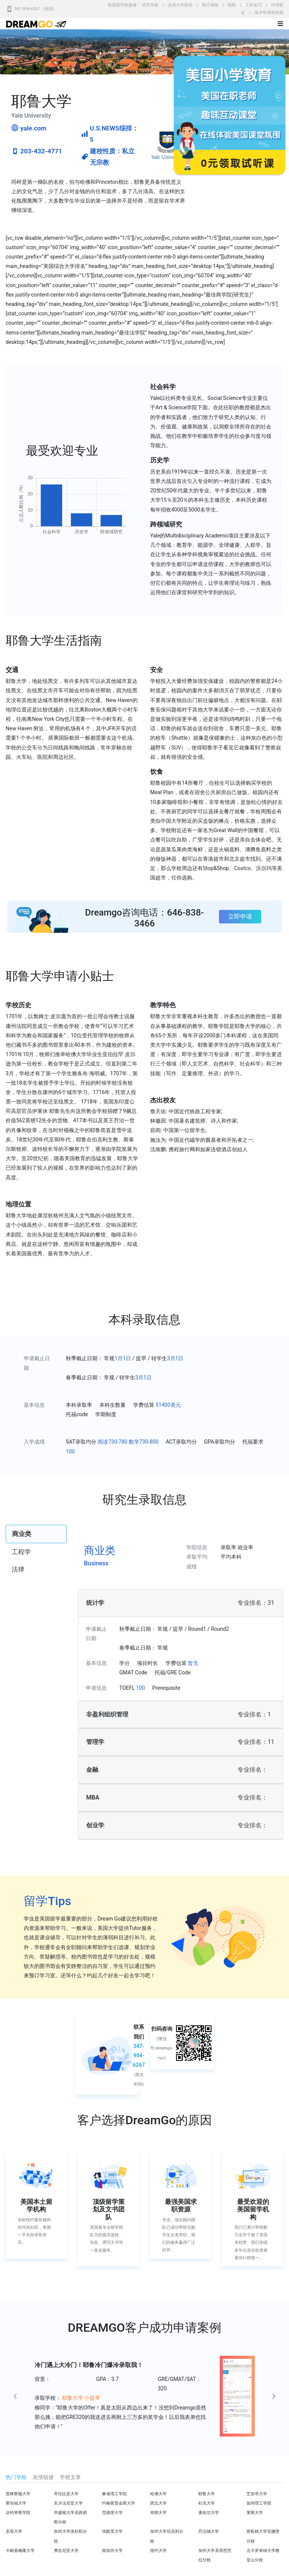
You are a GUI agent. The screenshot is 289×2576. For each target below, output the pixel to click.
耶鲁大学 (206, 2493)
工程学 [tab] (21, 1552)
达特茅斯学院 (18, 2512)
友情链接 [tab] (43, 2477)
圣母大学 (14, 2531)
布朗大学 (158, 2512)
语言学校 (150, 5)
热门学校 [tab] (16, 2477)
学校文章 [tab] (70, 2477)
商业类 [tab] (21, 1534)
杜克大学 (206, 2503)
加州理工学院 (258, 2503)
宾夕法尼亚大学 (68, 2503)
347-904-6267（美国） (35, 8)
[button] (31, 2396)
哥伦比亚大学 (66, 2493)
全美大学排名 (180, 5)
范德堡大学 (112, 2512)
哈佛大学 (158, 2493)
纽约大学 (158, 2550)
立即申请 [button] (240, 916)
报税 (232, 5)
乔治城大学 (208, 2531)
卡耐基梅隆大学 (20, 2550)
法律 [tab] (18, 1569)
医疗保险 (210, 5)
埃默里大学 (112, 2531)
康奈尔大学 (208, 2512)
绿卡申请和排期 (268, 12)
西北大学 (158, 2503)
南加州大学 (112, 2550)
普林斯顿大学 (18, 2493)
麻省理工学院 (114, 2493)
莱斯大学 (254, 2512)
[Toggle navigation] (280, 23)
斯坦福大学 (16, 2503)
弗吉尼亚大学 (66, 2550)
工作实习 (253, 5)
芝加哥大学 (256, 2493)
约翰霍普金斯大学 (118, 2503)
